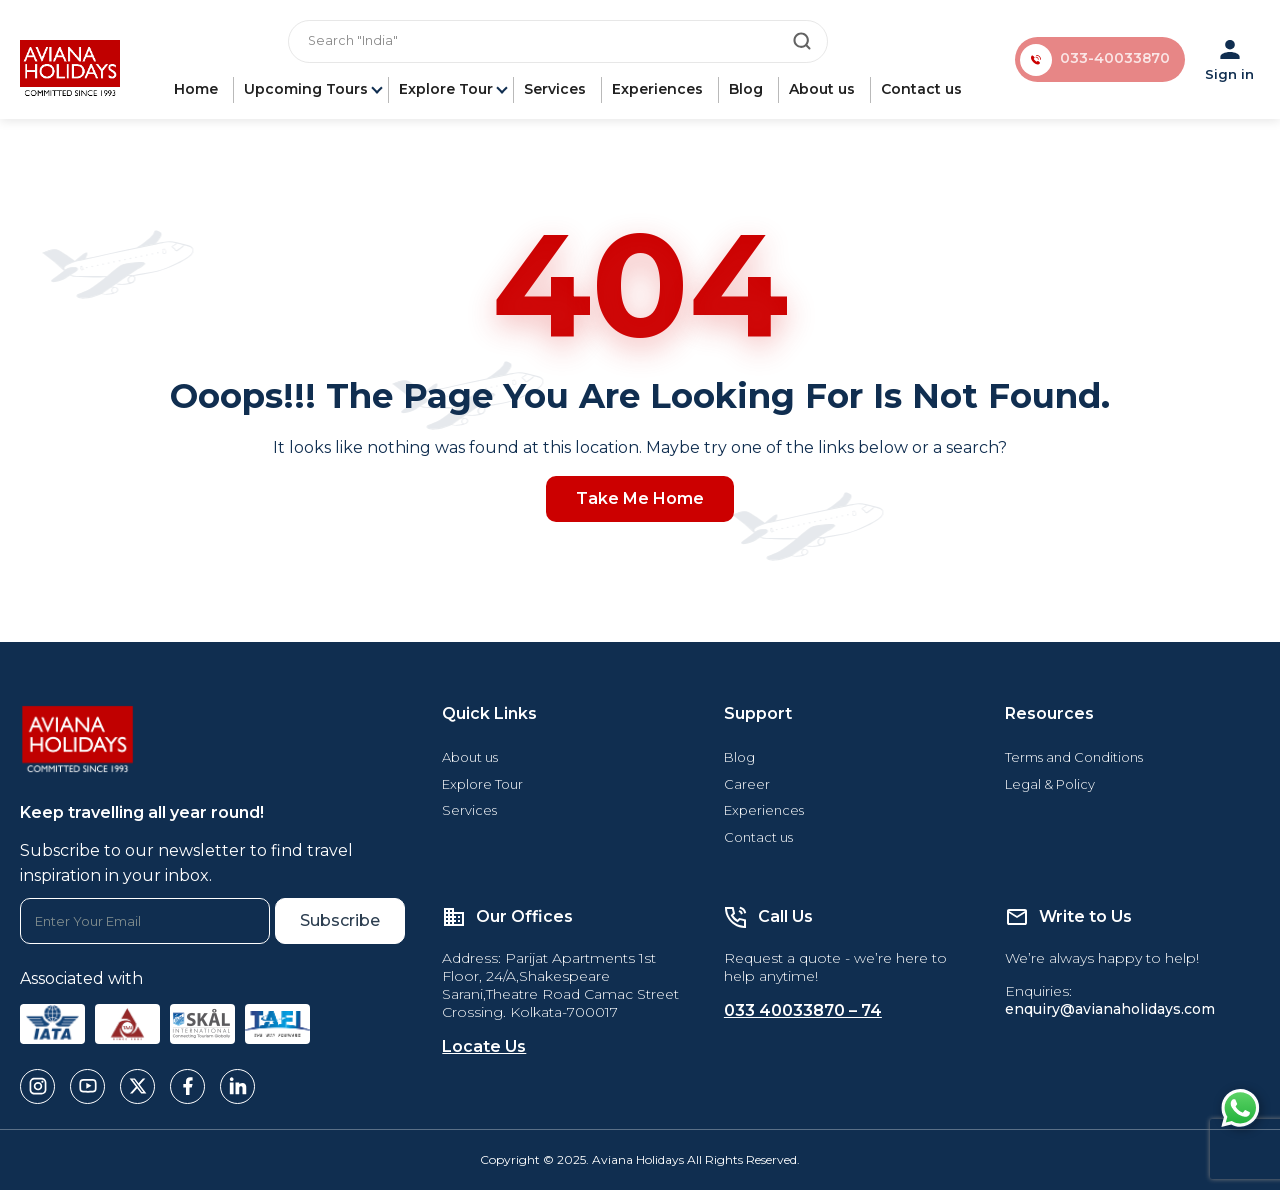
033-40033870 (1114, 61)
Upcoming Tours (307, 92)
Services (556, 92)
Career (747, 787)
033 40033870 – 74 (803, 1013)
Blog (747, 92)
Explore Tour (447, 92)
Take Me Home (640, 501)
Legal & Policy (1050, 787)
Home (197, 92)
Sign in (1230, 61)
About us (823, 92)
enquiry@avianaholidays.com (1110, 1012)
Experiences (658, 92)
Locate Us (484, 1049)
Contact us (922, 92)
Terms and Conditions (1074, 760)
